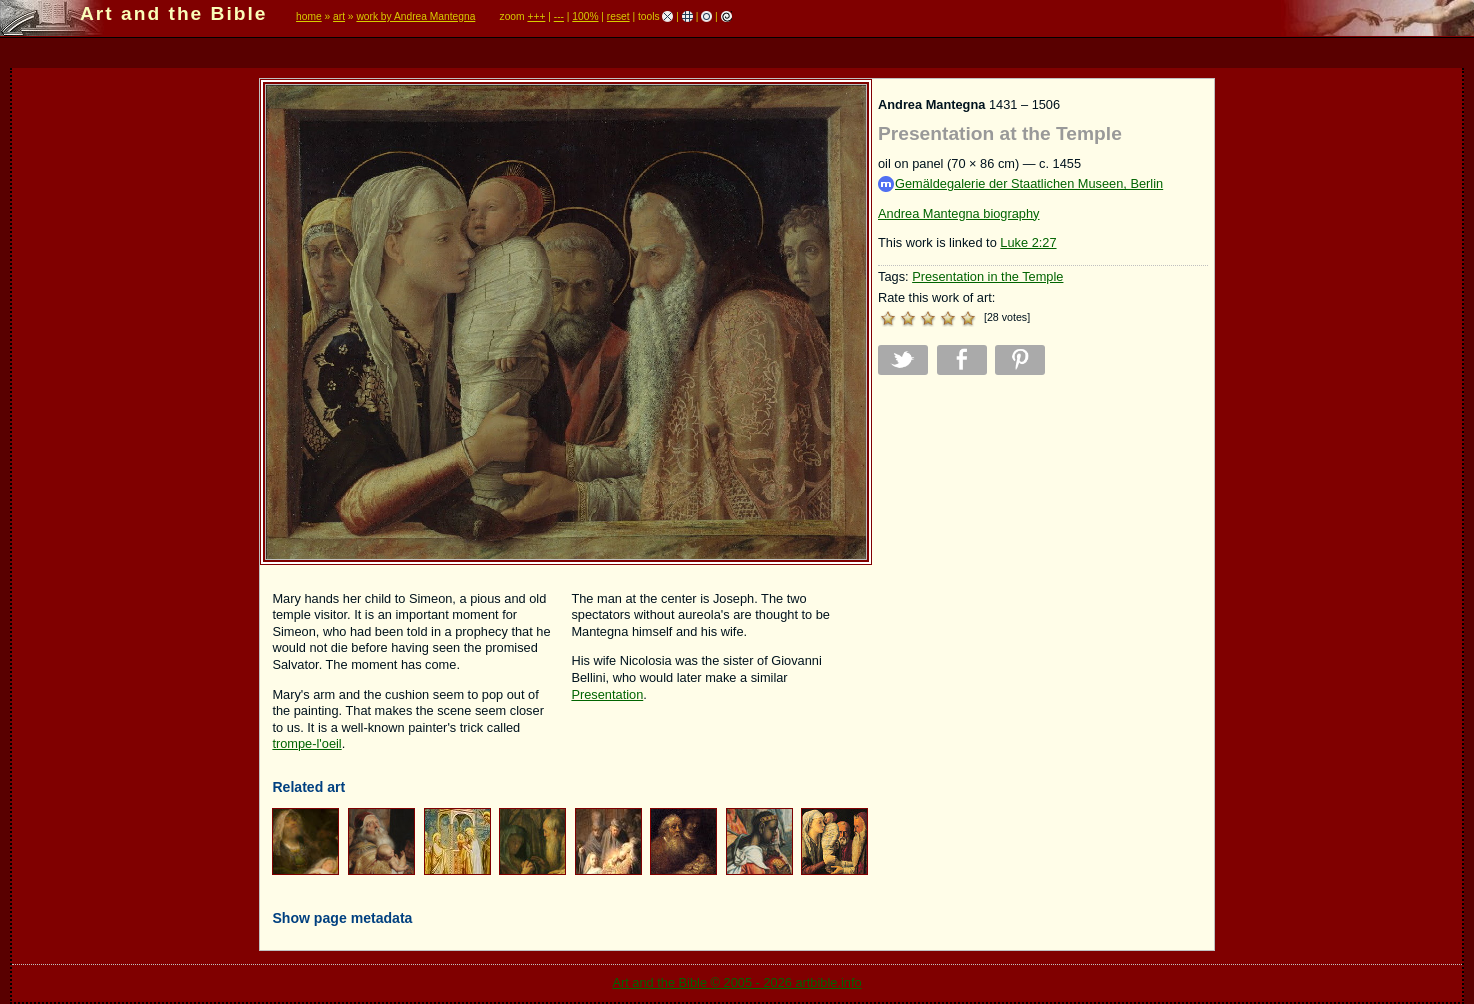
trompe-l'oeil (306, 743)
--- (559, 16)
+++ (536, 16)
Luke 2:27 (1028, 242)
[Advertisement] (1043, 530)
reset (618, 16)
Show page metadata (342, 918)
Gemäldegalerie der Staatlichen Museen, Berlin (1020, 184)
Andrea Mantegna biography (959, 213)
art (339, 16)
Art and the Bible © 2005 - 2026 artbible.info (736, 982)
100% (585, 16)
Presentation (607, 694)
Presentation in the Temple (987, 276)
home (309, 16)
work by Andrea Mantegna (415, 16)
